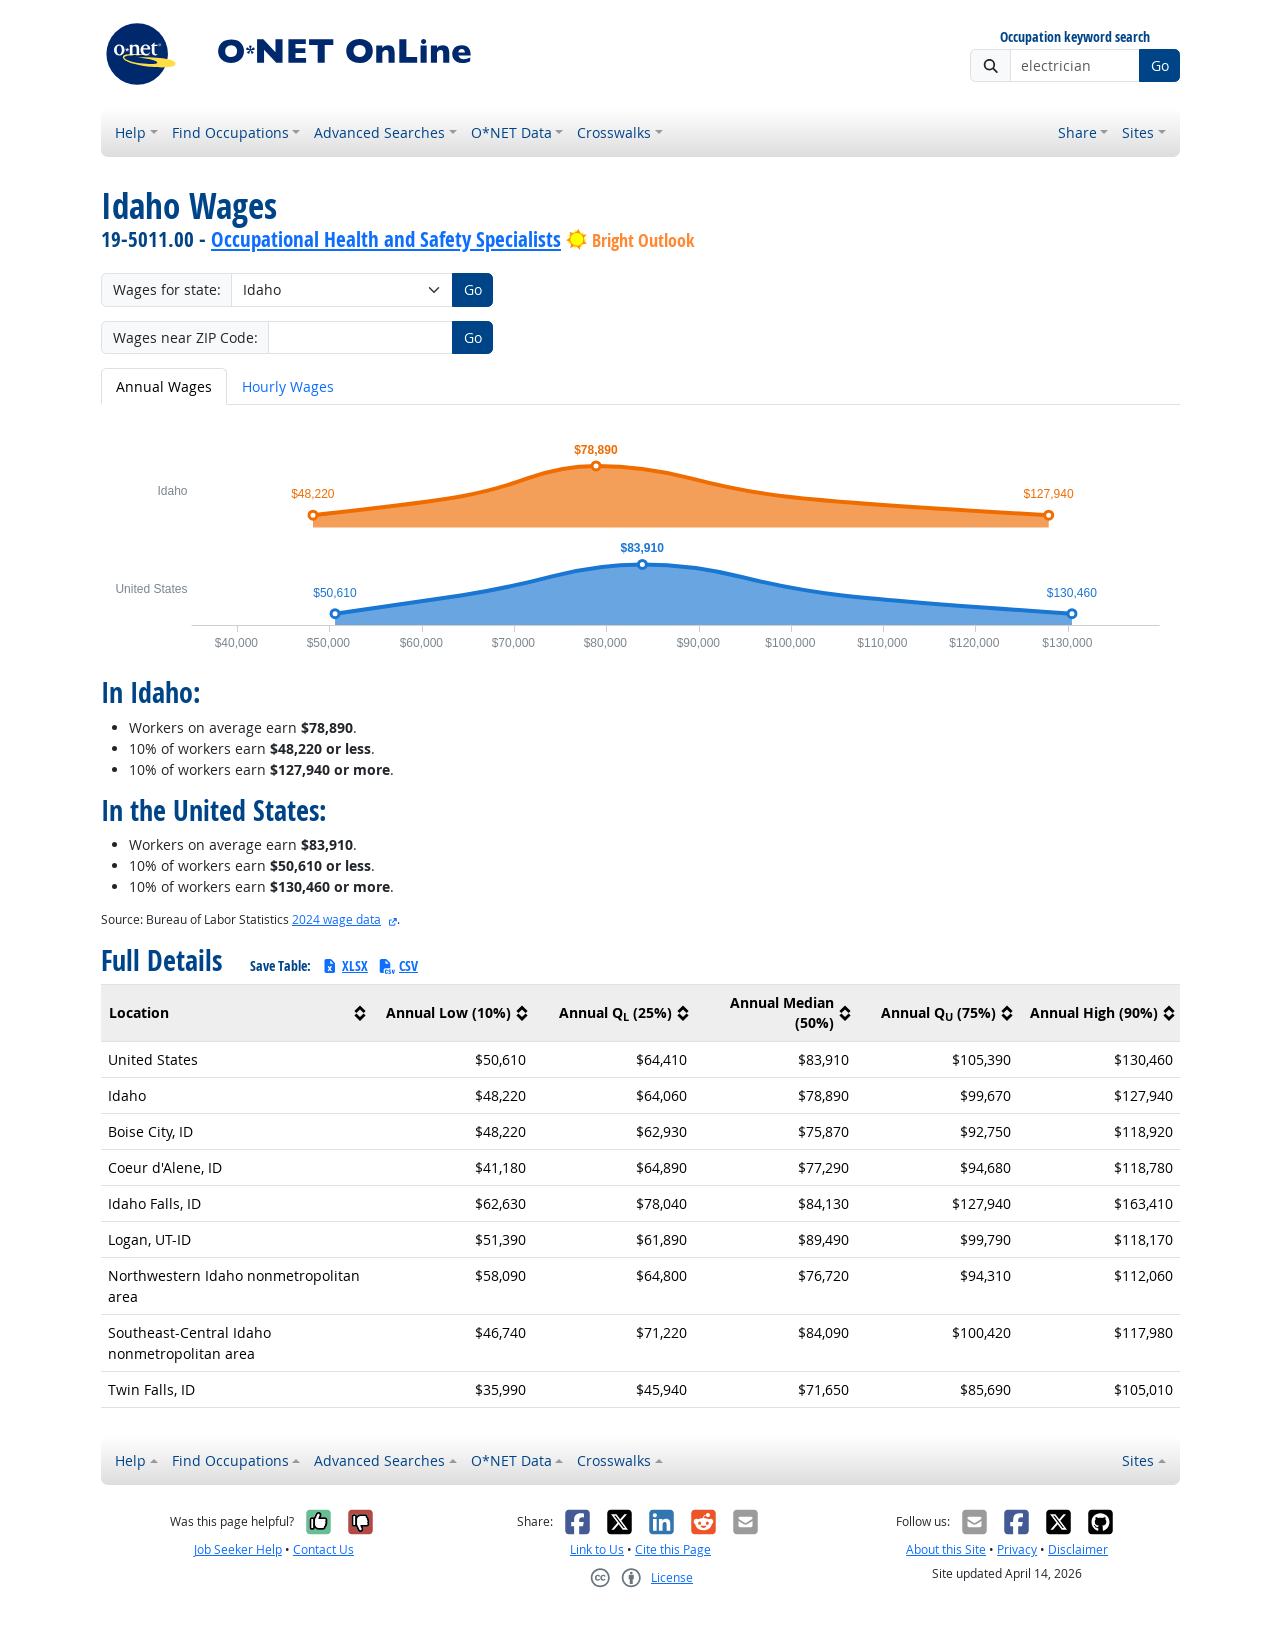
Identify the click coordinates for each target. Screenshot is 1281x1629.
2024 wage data (336, 919)
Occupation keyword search (1075, 37)
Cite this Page (673, 1549)
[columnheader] (236, 1013)
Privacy (1017, 1549)
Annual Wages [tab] (164, 386)
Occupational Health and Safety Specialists (386, 239)
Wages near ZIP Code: (185, 337)
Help (130, 132)
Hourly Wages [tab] (288, 386)
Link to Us (597, 1549)
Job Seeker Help (238, 1549)
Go (1160, 65)
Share (1077, 132)
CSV (398, 965)
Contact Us (323, 1549)
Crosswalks (614, 132)
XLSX (344, 965)
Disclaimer (1078, 1549)
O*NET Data (511, 132)
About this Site (946, 1549)
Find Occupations (230, 132)
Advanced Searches (379, 132)
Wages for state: (167, 289)
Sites (1138, 132)
